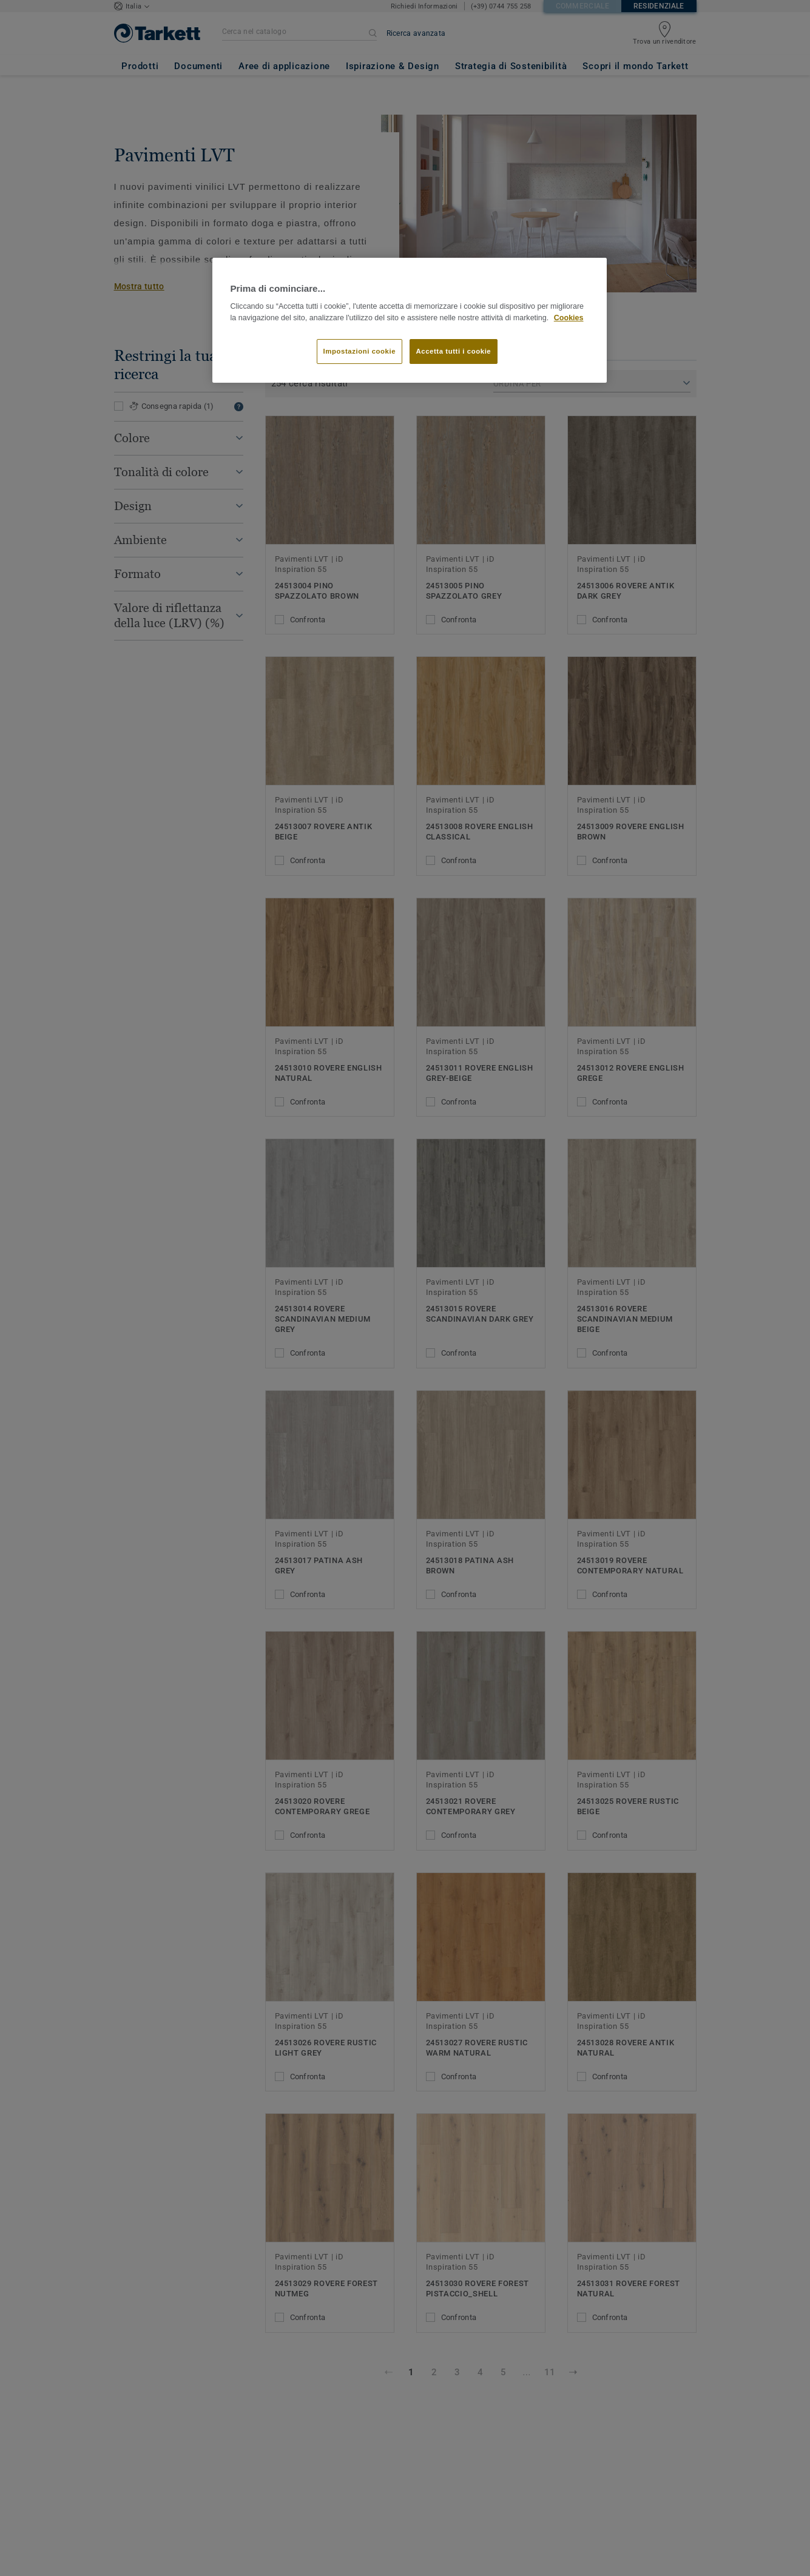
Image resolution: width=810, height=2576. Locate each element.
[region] (409, 320)
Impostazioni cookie (359, 351)
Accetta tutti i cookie (453, 351)
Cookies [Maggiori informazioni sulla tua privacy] (569, 318)
